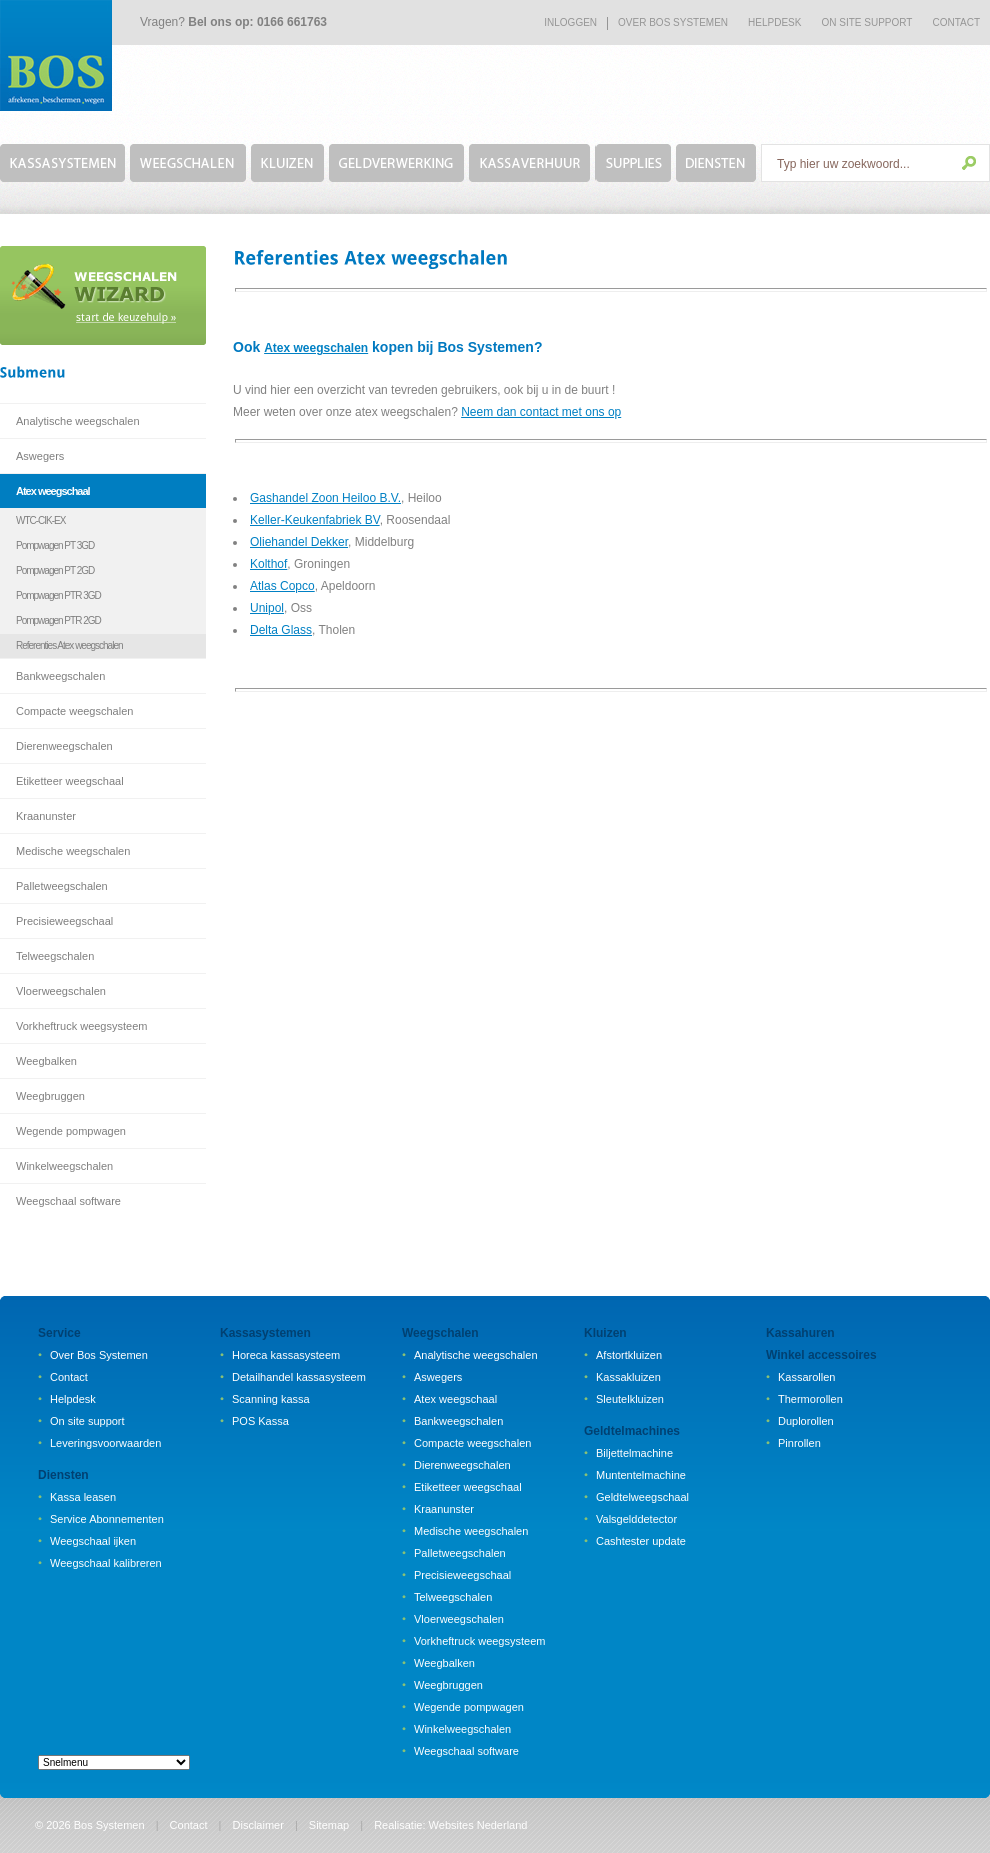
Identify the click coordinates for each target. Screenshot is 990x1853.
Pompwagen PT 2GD (55, 570)
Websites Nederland (478, 1825)
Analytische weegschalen (78, 421)
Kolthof (268, 564)
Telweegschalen (55, 956)
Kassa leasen (83, 1497)
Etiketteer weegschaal (70, 781)
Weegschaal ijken (93, 1541)
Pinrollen (799, 1443)
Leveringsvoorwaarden (105, 1443)
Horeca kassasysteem (286, 1355)
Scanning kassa (271, 1399)
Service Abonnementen (107, 1519)
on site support (866, 22)
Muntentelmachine (641, 1475)
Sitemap (329, 1825)
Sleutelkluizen (630, 1399)
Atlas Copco (282, 586)
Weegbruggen (50, 1096)
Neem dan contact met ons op (541, 412)
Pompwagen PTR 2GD (58, 620)
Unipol (267, 608)
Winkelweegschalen (64, 1166)
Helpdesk (774, 22)
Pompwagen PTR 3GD (58, 595)
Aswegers (40, 456)
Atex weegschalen (316, 348)
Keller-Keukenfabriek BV (315, 520)
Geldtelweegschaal (642, 1497)
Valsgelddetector (636, 1519)
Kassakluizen (628, 1377)
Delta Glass (281, 630)
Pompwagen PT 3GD (55, 545)
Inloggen (570, 22)
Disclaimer (258, 1825)
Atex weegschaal (53, 491)
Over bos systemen (673, 22)
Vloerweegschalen (61, 991)
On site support (87, 1421)
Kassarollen (806, 1377)
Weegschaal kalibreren (106, 1563)
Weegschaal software (68, 1201)
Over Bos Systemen (99, 1355)
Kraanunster (46, 816)
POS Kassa (260, 1421)
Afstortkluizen (629, 1355)
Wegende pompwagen (71, 1131)
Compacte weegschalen (74, 711)
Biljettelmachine (634, 1453)
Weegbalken (46, 1061)
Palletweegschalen (62, 886)
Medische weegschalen (73, 851)
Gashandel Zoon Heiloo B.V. (325, 498)
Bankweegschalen (60, 676)
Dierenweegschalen (64, 746)
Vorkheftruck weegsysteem (81, 1026)
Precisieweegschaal (64, 921)
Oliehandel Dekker (299, 542)
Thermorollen (810, 1399)
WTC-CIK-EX (40, 520)
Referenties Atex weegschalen (69, 645)
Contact (956, 22)
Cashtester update (641, 1541)
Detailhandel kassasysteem (299, 1377)
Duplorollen (806, 1421)
